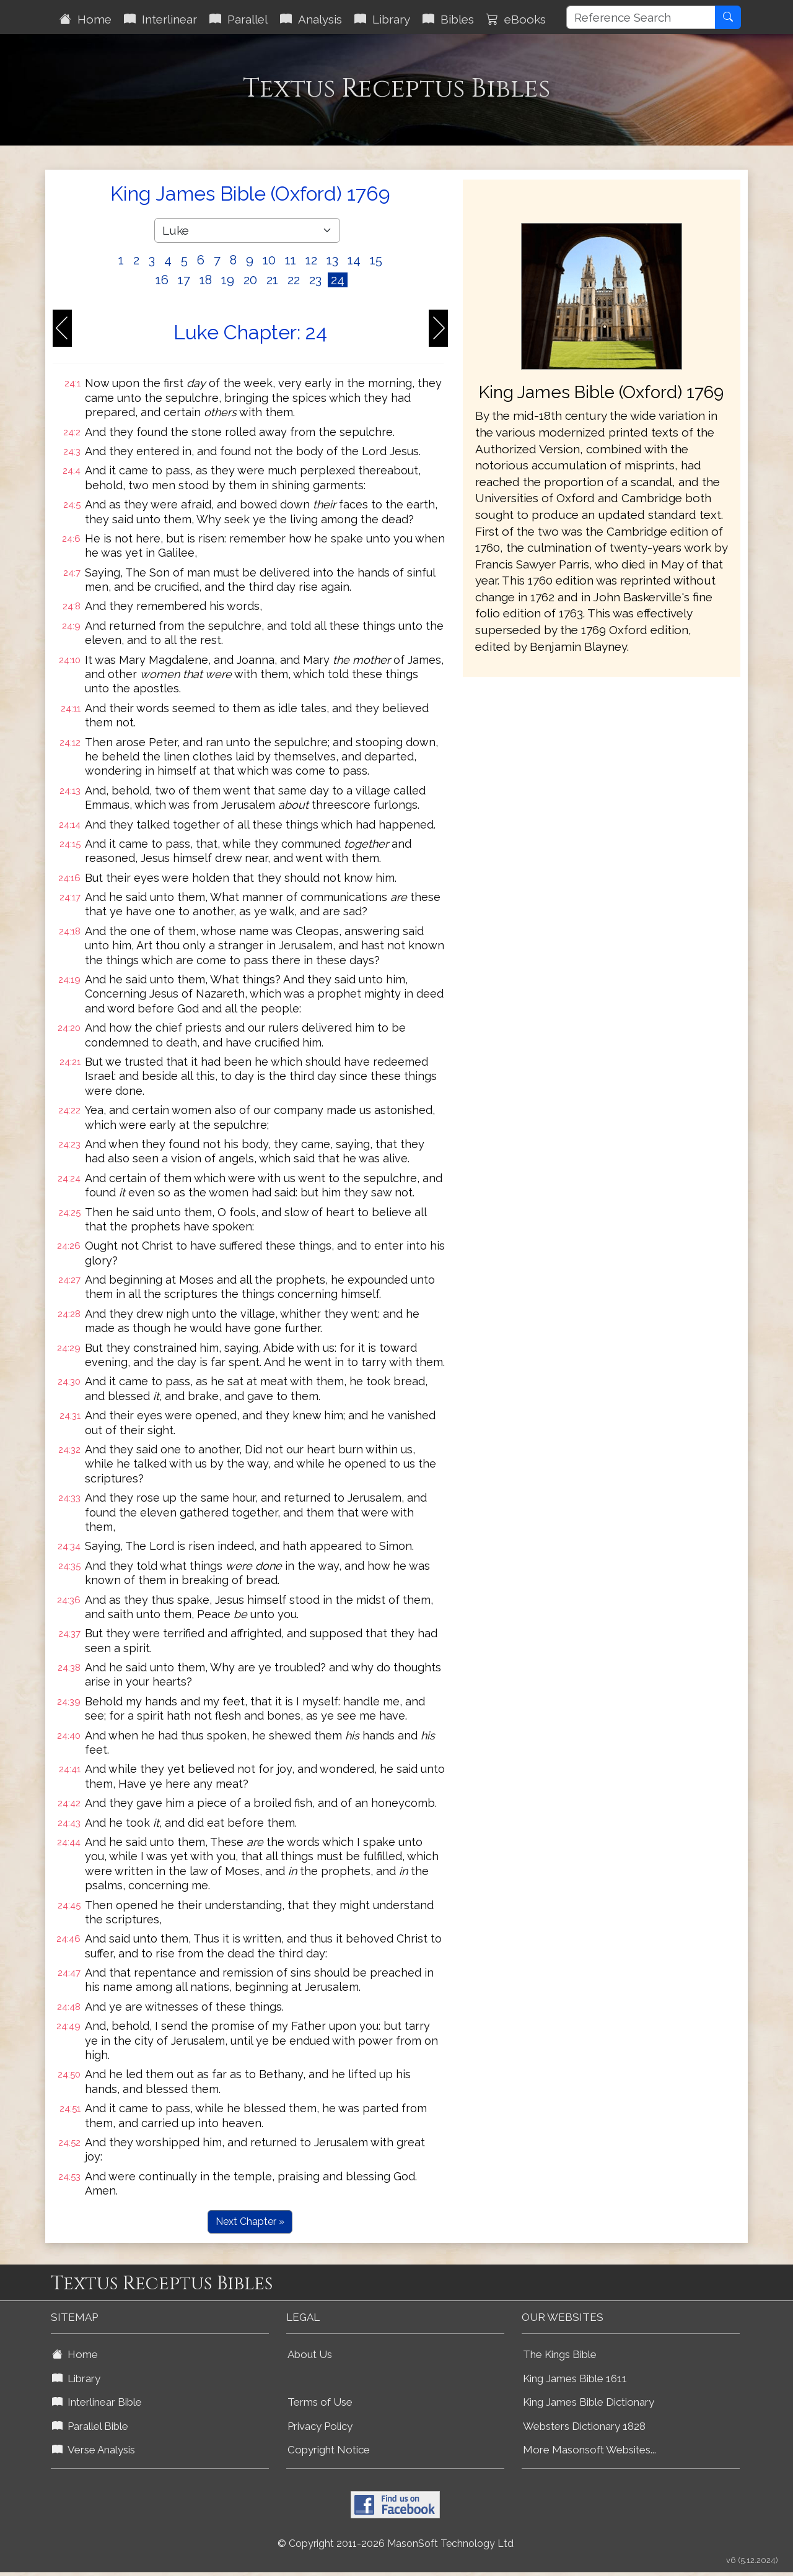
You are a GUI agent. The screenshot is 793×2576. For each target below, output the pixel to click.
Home (85, 19)
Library (382, 19)
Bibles (448, 19)
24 (338, 279)
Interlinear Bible (97, 2402)
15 (376, 260)
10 (269, 260)
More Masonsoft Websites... (589, 2449)
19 (227, 279)
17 (184, 279)
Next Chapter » (250, 2221)
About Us (309, 2354)
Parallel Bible (90, 2426)
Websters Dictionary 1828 (584, 2426)
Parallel (238, 19)
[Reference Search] (641, 17)
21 (272, 279)
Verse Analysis (93, 2449)
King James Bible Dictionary (588, 2402)
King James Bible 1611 (575, 2378)
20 (250, 279)
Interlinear (160, 19)
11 (290, 260)
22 (293, 279)
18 (205, 279)
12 (311, 260)
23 (315, 279)
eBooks (516, 19)
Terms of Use (320, 2402)
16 (162, 279)
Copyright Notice (328, 2449)
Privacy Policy (320, 2426)
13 (332, 260)
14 (354, 260)
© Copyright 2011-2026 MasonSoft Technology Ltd (396, 2543)
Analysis (311, 19)
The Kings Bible (560, 2354)
